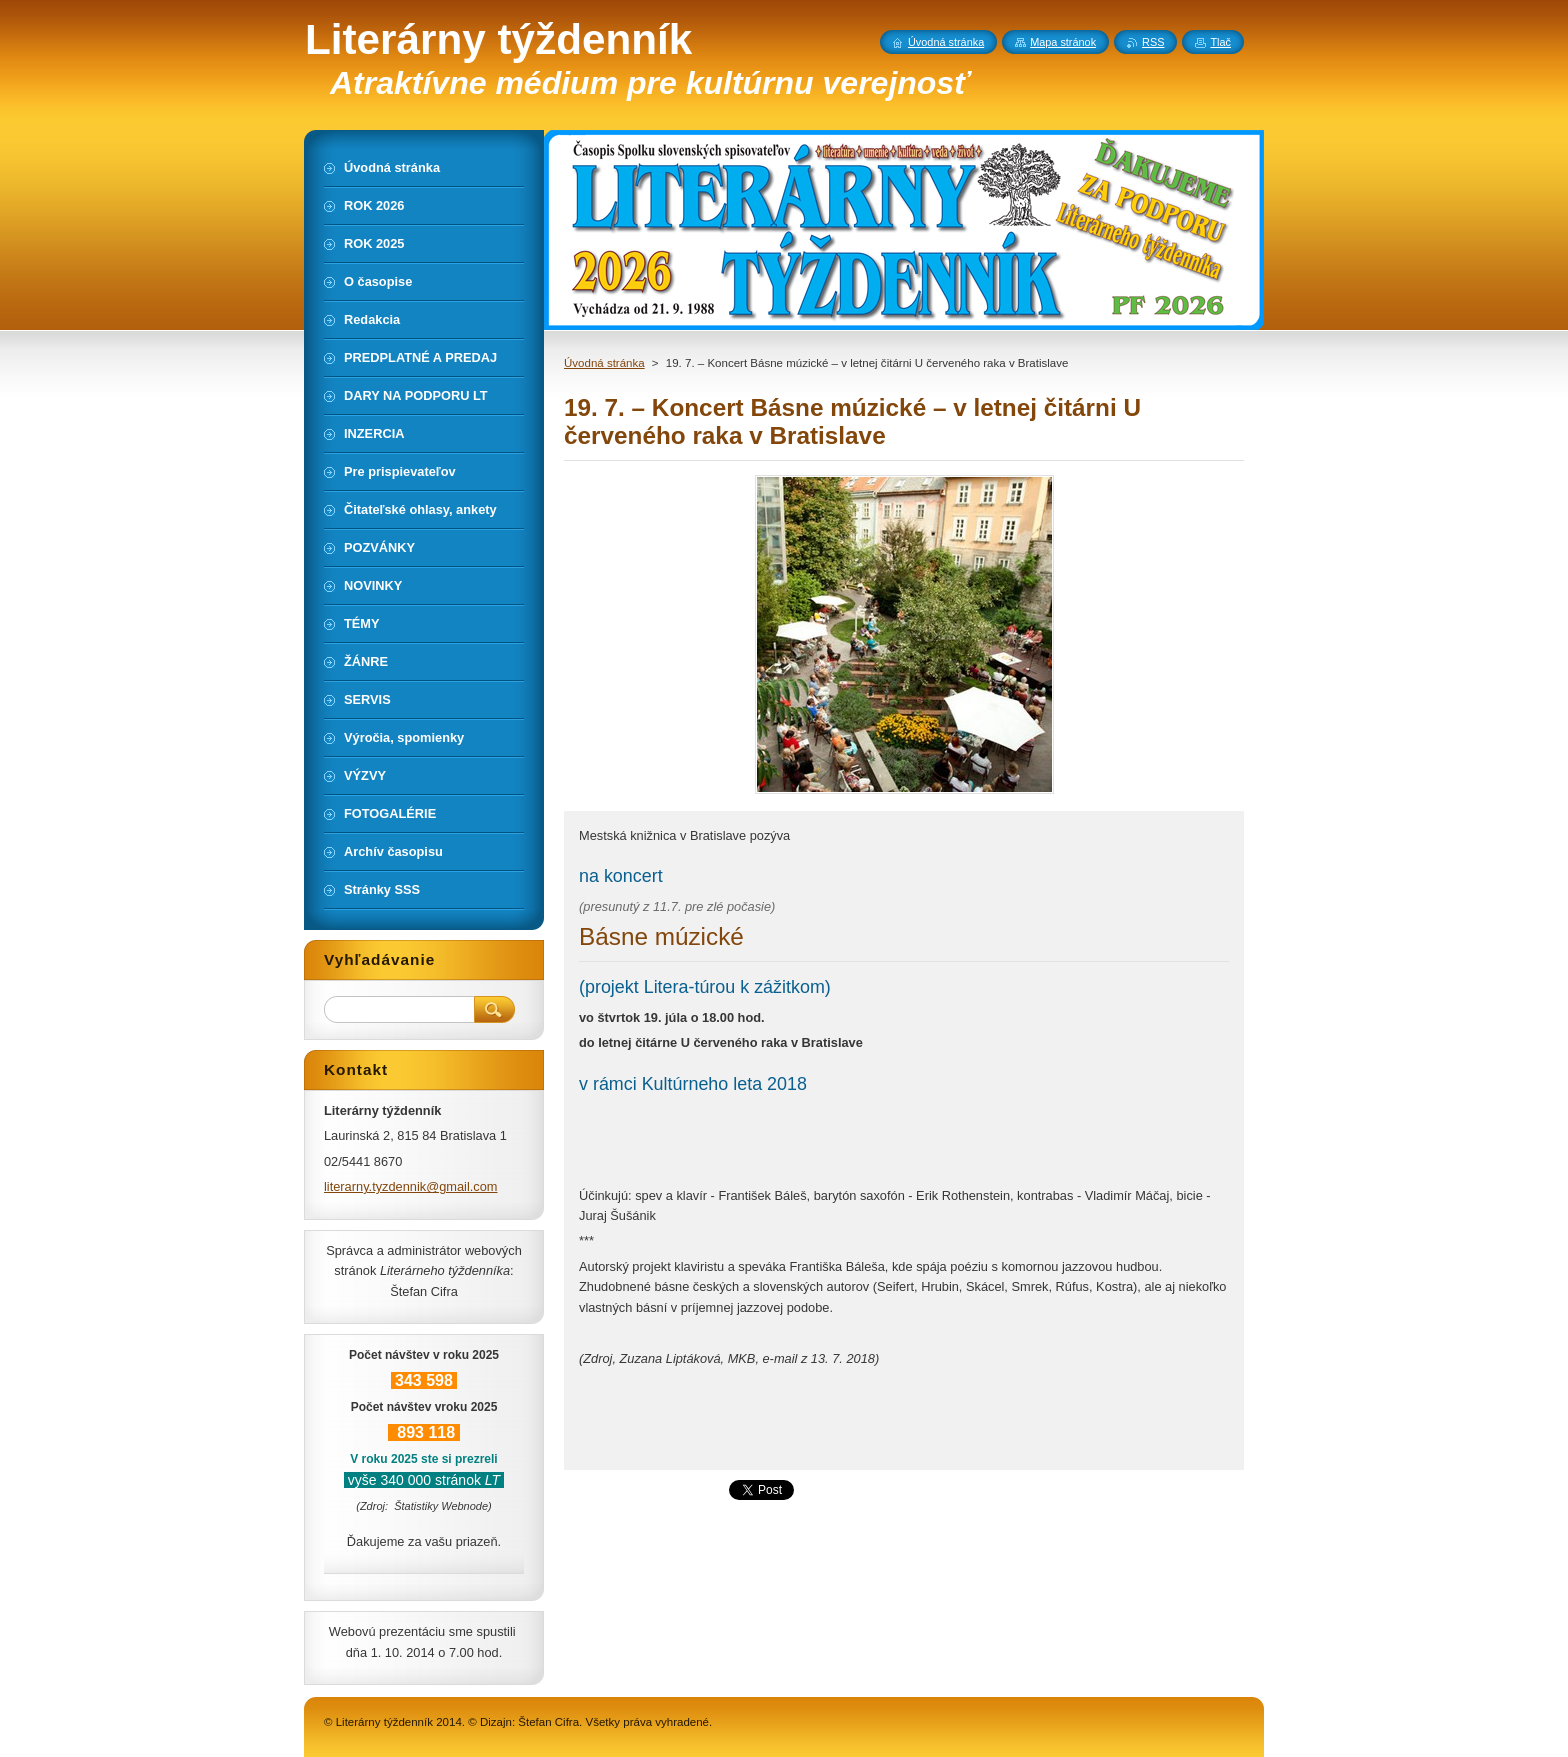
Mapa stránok (1063, 42)
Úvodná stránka (604, 363)
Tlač (1220, 42)
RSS (1153, 42)
